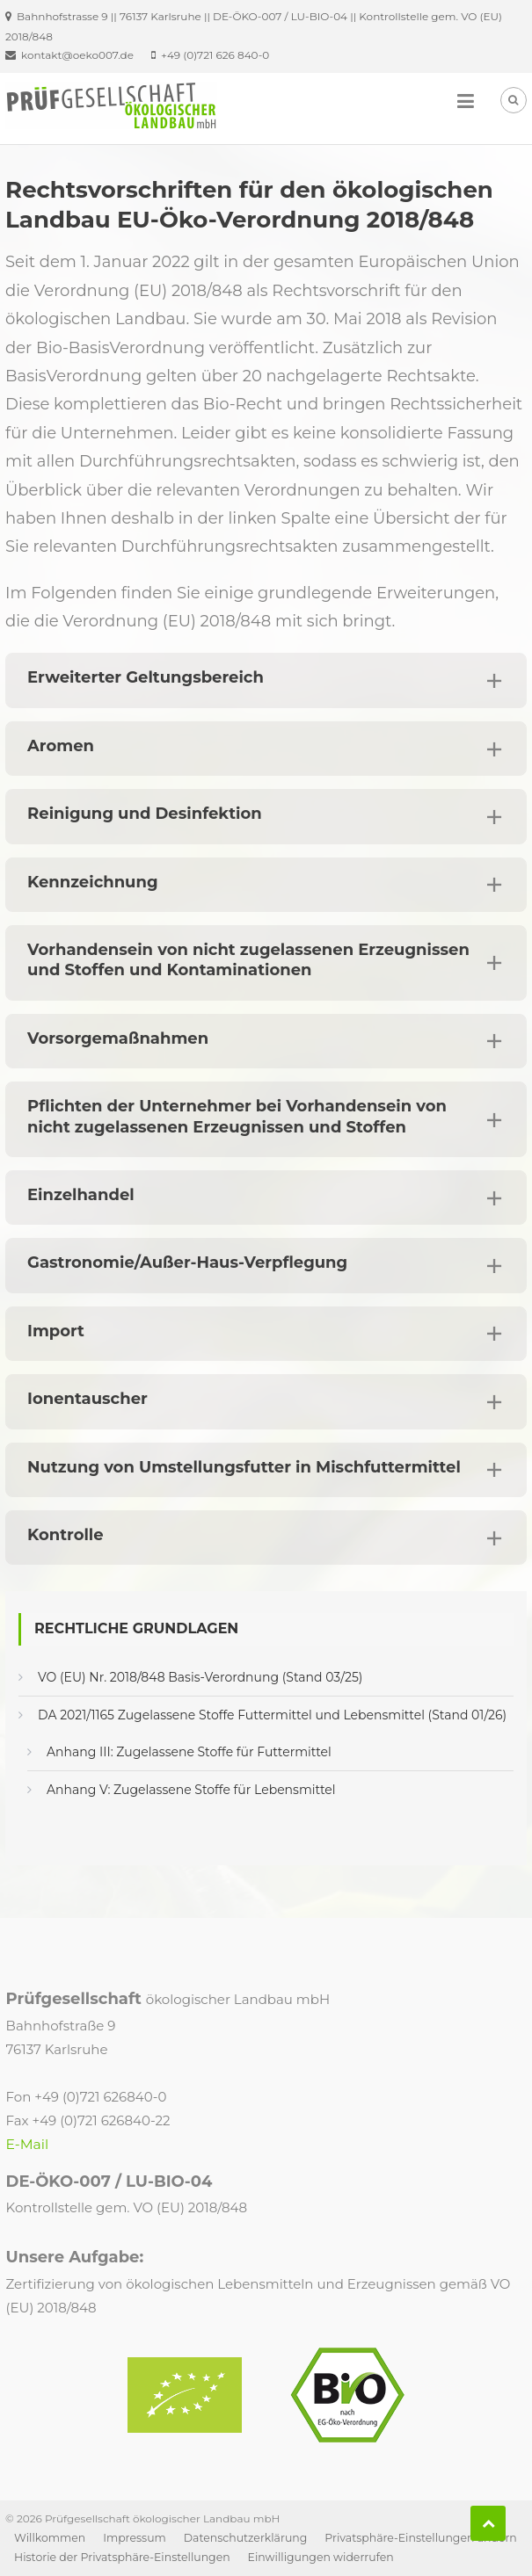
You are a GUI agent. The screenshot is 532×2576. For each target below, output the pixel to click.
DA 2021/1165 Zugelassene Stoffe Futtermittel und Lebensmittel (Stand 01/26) (272, 1715)
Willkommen (49, 2537)
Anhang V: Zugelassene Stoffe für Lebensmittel (191, 1790)
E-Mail (27, 2144)
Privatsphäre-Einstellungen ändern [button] (420, 2537)
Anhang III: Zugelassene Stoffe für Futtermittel (189, 1752)
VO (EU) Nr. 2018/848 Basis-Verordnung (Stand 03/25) (200, 1677)
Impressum (134, 2537)
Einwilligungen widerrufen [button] (321, 2557)
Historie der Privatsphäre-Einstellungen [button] (122, 2557)
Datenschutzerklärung (246, 2537)
